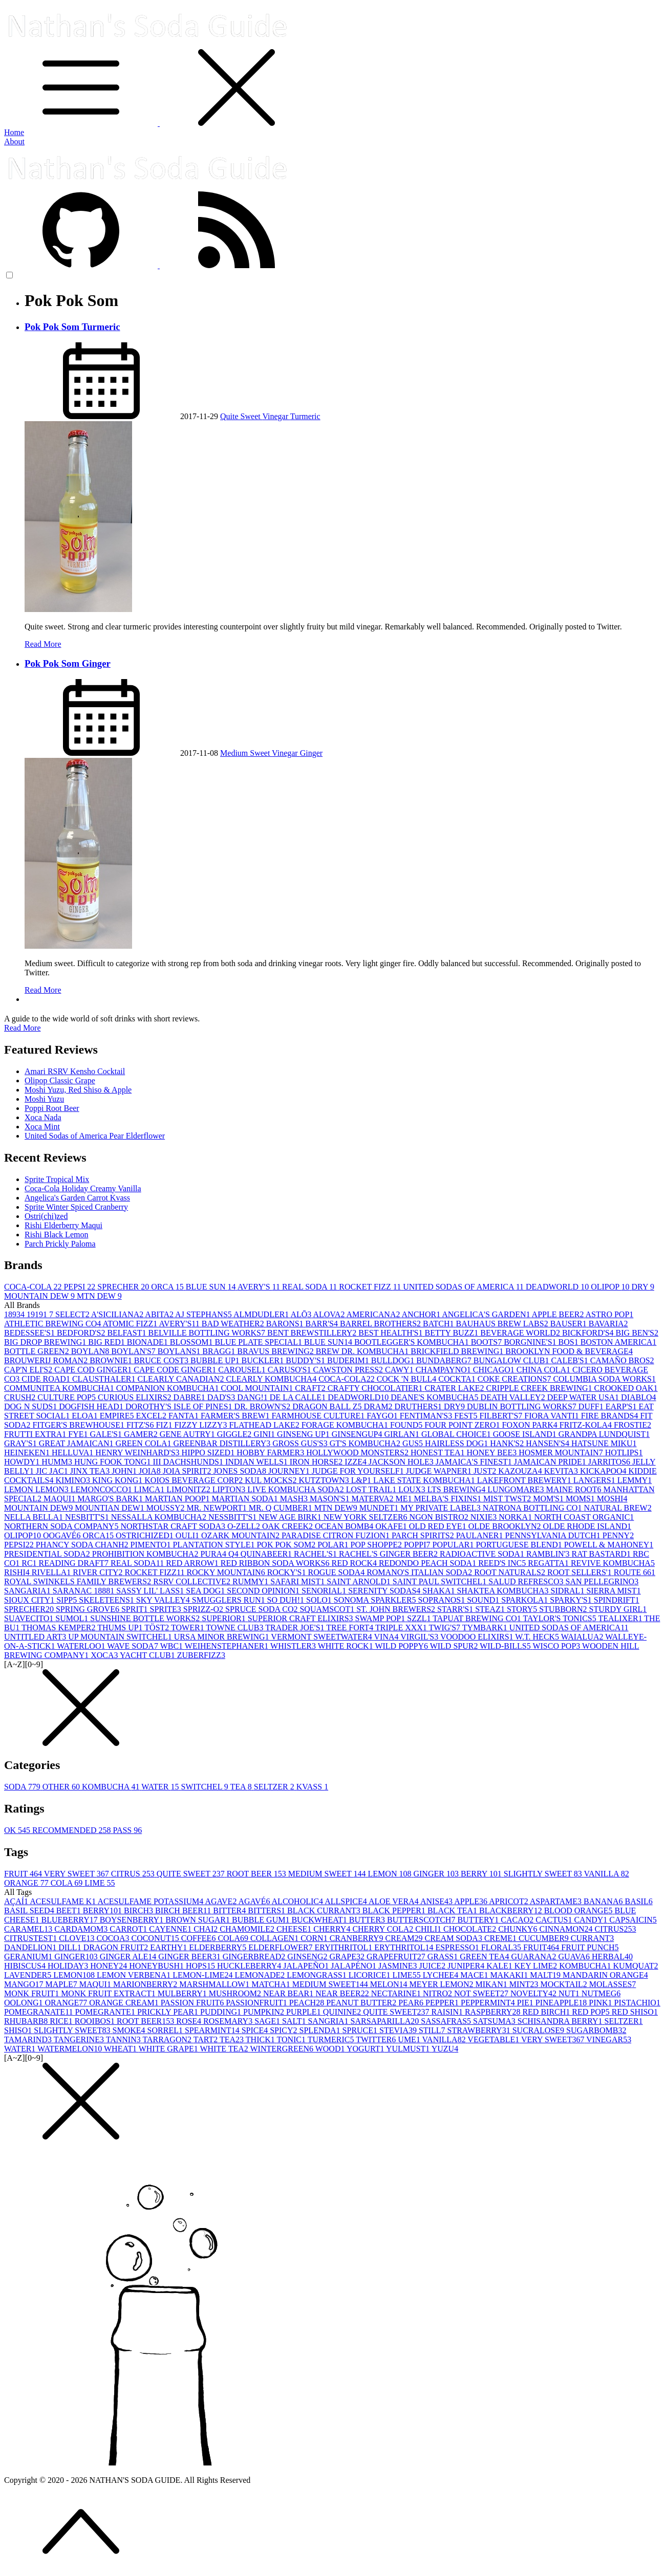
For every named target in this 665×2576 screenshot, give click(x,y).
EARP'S (622, 1406)
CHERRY (332, 1929)
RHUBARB (27, 2021)
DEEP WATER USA (584, 1397)
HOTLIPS (624, 1452)
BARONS (286, 1323)
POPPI (418, 1544)
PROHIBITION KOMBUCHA (146, 1553)
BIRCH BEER (184, 1910)
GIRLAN (402, 1434)
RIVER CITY (98, 1572)
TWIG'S (445, 1627)
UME (410, 2039)
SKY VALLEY (164, 1600)
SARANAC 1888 (84, 1590)
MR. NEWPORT (217, 1507)
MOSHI (612, 1498)
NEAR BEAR (289, 1993)
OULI (188, 1535)
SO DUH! (286, 1600)
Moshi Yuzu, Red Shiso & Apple (78, 1089)
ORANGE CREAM (125, 2002)
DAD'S (222, 1397)
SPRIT (135, 1609)
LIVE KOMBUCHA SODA (296, 1489)
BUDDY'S (306, 1360)
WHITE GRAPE (169, 2048)
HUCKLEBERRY (250, 1965)
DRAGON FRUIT (117, 1947)
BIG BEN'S (637, 1332)
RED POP (591, 2011)
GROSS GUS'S (300, 1443)
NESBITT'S (88, 1517)
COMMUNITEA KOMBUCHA (60, 1388)
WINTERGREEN (282, 2048)
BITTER (230, 1910)
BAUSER (569, 1323)
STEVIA (399, 2030)
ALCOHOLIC (298, 1901)
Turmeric (305, 416)
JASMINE (398, 1965)
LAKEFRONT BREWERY (525, 1480)
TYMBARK (485, 1627)
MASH (295, 1498)
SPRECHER (124, 1286)
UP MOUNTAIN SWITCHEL (121, 1636)
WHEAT (121, 2048)
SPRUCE (360, 2030)
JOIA (151, 1471)
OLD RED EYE (438, 1526)
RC (30, 1563)
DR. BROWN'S (263, 1406)
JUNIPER (466, 1965)
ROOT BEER (257, 1873)
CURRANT (592, 1938)
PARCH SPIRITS (424, 1535)
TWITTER (377, 2039)
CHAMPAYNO (444, 1369)
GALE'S (107, 1434)
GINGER (436, 1873)
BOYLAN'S (134, 1351)
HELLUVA (73, 1452)
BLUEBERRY (70, 1919)
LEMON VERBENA (135, 1975)
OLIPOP (611, 1286)
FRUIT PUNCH (589, 1947)
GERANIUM (29, 1956)
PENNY (618, 1535)
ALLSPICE (347, 1901)
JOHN (125, 1471)
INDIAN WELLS (257, 1461)
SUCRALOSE (539, 2030)
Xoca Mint (42, 1126)
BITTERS (267, 1910)
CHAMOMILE (248, 1929)
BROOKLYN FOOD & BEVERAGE (569, 1351)
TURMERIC (332, 2039)
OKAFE (392, 1526)
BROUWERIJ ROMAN (47, 1360)
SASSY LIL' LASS (151, 1590)
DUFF (592, 1406)
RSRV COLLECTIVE (192, 1581)
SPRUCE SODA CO (262, 1609)
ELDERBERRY (218, 1947)
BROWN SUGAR (198, 1919)
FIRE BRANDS (610, 1415)
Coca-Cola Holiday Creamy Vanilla (83, 1188)
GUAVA (575, 1956)
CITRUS (134, 1873)
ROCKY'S (287, 1572)
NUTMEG (601, 1993)
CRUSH (20, 1397)
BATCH (439, 1323)
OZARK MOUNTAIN (241, 1535)
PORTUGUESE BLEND (520, 1544)
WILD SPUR (455, 1646)
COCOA (113, 1938)
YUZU (445, 2048)
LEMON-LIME (203, 1975)
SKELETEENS (107, 1600)
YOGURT (366, 2048)
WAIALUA (583, 1636)
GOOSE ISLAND (526, 1434)
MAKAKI (510, 1975)
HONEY (109, 1965)
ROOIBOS (96, 2021)
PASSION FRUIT (193, 2002)
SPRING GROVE (88, 1609)
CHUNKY (518, 1929)
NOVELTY (534, 1993)
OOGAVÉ (62, 1535)
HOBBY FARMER (271, 1452)
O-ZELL (244, 1526)
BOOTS (487, 1342)
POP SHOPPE (377, 1544)
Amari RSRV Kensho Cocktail (75, 1071)
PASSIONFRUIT (257, 2002)
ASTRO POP (610, 1314)
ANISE (437, 1901)
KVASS (312, 1786)
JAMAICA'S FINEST (475, 1461)
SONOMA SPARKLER (376, 1600)
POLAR (333, 1544)
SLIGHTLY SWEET (544, 1873)
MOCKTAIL (565, 1984)
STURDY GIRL (618, 1609)
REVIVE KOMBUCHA (613, 1563)
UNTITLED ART (36, 1636)
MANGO (24, 1984)
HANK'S (508, 1443)
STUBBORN (564, 1609)
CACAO (518, 1919)
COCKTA (458, 1378)
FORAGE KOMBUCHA (346, 1425)
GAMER (142, 1434)
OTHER (62, 1786)
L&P (362, 1480)
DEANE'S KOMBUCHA (435, 1397)
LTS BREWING (457, 1489)
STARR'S (456, 1609)
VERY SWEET (77, 1873)
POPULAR (454, 1544)
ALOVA (329, 1314)
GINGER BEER (190, 1956)
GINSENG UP (304, 1434)
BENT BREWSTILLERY (312, 1332)
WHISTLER (294, 1646)
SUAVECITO (29, 1618)
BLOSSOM (192, 1342)
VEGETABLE (494, 2039)
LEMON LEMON (37, 1489)
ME (405, 1498)
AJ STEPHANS (204, 1314)
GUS (413, 1443)
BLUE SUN (212, 1286)
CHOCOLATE (470, 1929)
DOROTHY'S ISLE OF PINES (179, 1406)
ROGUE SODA (337, 1572)
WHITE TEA (225, 2048)
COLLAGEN (275, 1938)
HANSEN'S (548, 1443)
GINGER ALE (129, 1956)
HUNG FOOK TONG (113, 1461)
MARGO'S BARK (111, 1498)
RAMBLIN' (549, 1553)
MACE (475, 1975)
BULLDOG (393, 1360)
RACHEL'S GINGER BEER (389, 1553)
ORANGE (27, 1883)
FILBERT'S (502, 1415)
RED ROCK (354, 1563)
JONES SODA (240, 1471)
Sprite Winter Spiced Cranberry (76, 1207)
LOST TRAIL (372, 1489)
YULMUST (409, 2048)
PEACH (307, 2002)
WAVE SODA (133, 1646)
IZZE (357, 1461)
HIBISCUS (26, 1965)
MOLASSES (612, 1984)
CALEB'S (570, 1360)
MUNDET (379, 1507)
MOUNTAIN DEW (40, 1296)
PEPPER (443, 2002)
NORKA (516, 1517)
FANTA (184, 1415)
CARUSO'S (290, 1369)
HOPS (201, 1965)
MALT (546, 1975)
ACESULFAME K (63, 1901)
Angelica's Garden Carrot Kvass (77, 1197)
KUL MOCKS (271, 1480)
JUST (486, 1471)
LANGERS (595, 1480)
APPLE (471, 1901)
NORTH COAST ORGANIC (584, 1517)
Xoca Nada (43, 1117)
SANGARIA (28, 1590)
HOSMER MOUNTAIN (562, 1452)
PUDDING (221, 2011)
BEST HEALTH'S (391, 1332)
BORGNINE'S (531, 1342)
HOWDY (22, 1461)
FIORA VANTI (552, 1415)
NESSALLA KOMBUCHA (159, 1517)
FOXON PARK (531, 1425)
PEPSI (80, 1286)
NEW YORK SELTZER (367, 1517)
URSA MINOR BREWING (222, 1636)
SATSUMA (495, 2021)
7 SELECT (70, 1314)
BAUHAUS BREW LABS (503, 1323)
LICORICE (371, 1975)
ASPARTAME (557, 1901)
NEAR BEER (343, 1993)
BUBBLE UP (216, 1360)
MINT (525, 1984)
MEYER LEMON (443, 1984)
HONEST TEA (439, 1452)
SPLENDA (320, 2030)
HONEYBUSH (157, 1965)
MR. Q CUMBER (281, 1507)
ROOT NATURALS (510, 1572)
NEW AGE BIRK (291, 1517)
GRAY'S (21, 1443)
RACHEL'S (316, 1553)
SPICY (284, 2030)
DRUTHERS (419, 1406)
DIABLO (638, 1397)
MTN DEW (99, 1296)
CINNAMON (567, 1929)
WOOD (331, 2048)
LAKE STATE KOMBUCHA (425, 1480)
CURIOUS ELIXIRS (136, 1397)
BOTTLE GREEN (37, 1351)
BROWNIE (112, 1360)
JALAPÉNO (354, 1965)
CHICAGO (495, 1369)
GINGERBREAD (255, 1956)
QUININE (343, 2011)
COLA (68, 1883)
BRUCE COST (162, 1360)
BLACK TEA (453, 1910)
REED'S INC (503, 1563)
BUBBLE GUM (261, 1919)
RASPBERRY (493, 2011)
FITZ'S (141, 1425)
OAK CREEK (288, 1526)
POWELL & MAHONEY (609, 1544)
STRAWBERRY (479, 2030)
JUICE (433, 1965)
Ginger (311, 753)
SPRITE (166, 1609)
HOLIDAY (69, 1965)
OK (18, 1830)
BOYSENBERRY (132, 1919)
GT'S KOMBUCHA (366, 1443)
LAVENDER (28, 1975)
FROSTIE (632, 1425)
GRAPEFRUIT (397, 1956)
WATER (161, 1786)
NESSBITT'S (233, 1517)
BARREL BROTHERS (381, 1323)
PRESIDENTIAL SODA (48, 1553)
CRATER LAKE (455, 1388)
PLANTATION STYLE (214, 1544)
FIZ (165, 1425)
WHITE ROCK (346, 1646)
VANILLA (606, 1873)
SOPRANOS (442, 1600)
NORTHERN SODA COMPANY (62, 1526)
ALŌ (301, 1314)
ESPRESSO (458, 1947)
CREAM (405, 1938)
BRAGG (219, 1351)
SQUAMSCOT (327, 1609)
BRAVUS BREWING (276, 1351)
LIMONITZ (189, 1489)
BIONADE (148, 1342)
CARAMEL (29, 1929)
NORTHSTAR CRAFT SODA (173, 1526)
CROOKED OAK (626, 1388)
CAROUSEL (242, 1369)
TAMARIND (29, 2039)
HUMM (57, 1461)
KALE (500, 1965)
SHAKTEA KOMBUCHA (503, 1590)
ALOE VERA (394, 1901)
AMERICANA (374, 1314)
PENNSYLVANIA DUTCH (554, 1535)
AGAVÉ (255, 1901)
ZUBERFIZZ (201, 1655)
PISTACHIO (637, 2002)
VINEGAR (608, 2039)
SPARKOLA (525, 1600)
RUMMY (251, 1581)
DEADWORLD (558, 1286)
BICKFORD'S (589, 1332)
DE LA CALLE (299, 1397)
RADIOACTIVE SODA (483, 1553)
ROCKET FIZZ (371, 1286)
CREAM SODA (454, 1938)
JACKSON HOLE (402, 1461)
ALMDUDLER (262, 1314)
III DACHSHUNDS (189, 1461)
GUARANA (534, 1956)
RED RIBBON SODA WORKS (276, 1563)
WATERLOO (82, 1646)
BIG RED (107, 1342)
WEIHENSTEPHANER (227, 1646)
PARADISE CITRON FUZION (337, 1535)
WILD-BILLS (506, 1646)
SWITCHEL (205, 1786)
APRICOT (509, 1901)
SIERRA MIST (613, 1590)
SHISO (19, 2030)
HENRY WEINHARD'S (138, 1452)
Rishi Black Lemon (56, 1234)
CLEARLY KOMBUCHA (272, 1378)
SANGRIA (329, 2021)
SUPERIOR (224, 1618)
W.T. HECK (538, 1636)
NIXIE (484, 1517)
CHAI (207, 1929)
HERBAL (612, 1956)
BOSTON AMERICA (619, 1342)
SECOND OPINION (264, 1590)
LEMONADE (261, 1975)
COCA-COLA (33, 1286)
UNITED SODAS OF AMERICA (464, 1286)
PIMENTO (152, 1544)
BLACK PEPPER (394, 1910)
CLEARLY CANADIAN (181, 1378)
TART (207, 2039)
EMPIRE (118, 1415)
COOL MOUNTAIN (258, 1388)
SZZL (420, 1618)
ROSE (189, 2021)
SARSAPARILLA (386, 2021)
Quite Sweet (241, 416)
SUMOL (72, 1618)
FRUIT (24, 1873)
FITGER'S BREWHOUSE (79, 1425)
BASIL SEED (30, 1910)
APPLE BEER (559, 1314)
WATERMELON (70, 2048)
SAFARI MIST (298, 1581)
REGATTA (549, 1563)
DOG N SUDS (31, 1406)
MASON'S (331, 1498)
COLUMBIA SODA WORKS (604, 1378)
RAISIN (448, 2011)
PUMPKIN (264, 2011)
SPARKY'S (571, 1600)
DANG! (253, 1397)
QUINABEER (267, 1553)
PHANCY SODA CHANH (83, 1544)
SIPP (67, 1600)
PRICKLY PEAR (168, 2011)
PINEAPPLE (562, 2002)
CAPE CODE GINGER (176, 1369)
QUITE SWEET (192, 1873)
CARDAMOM (82, 1929)
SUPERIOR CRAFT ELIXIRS (301, 1618)
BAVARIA (608, 1323)
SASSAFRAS (447, 2021)
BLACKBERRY (511, 1910)
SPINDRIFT (616, 1600)
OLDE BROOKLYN (505, 1526)
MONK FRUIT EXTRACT (109, 1993)
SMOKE (130, 2030)
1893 (15, 1314)
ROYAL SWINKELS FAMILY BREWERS (78, 1581)
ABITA (160, 1314)
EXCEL (152, 1415)
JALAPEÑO (307, 1965)
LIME (99, 1883)
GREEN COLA (145, 1443)
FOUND (407, 1425)
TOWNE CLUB (235, 1627)
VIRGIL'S (420, 1636)
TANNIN (124, 2039)
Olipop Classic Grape (60, 1080)
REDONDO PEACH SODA (428, 1563)
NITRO (438, 1993)
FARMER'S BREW (236, 1415)
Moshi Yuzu (44, 1099)
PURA (214, 1553)
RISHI (18, 1572)
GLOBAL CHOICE (457, 1434)
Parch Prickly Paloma (60, 1243)
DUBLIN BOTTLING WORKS (522, 1406)
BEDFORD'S (82, 1332)
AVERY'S (260, 1286)
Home (14, 132)
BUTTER (368, 1919)
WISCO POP (557, 1646)
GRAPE (348, 1956)
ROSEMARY (228, 2021)
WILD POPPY (402, 1646)
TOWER (188, 1627)
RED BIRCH (547, 2011)
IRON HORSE (317, 1461)
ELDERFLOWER (281, 1947)
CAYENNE (171, 1929)
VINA (387, 1636)
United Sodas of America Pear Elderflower (95, 1135)
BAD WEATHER (234, 1323)
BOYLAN (91, 1351)
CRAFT (311, 1388)
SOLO (320, 1600)
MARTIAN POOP (178, 1498)
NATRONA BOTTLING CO (533, 1507)
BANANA (604, 1901)
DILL (70, 1947)
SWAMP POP (381, 1618)
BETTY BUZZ (452, 1332)
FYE (79, 1434)
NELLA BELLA (34, 1517)
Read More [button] (22, 1027)
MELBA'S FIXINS (448, 1498)
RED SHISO (635, 2011)
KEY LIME (536, 1965)
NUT (570, 1993)
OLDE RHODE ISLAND (587, 1526)
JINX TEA (91, 1471)
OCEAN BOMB (345, 1526)
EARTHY (169, 1947)
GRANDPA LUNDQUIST (604, 1434)
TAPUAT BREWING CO (478, 1618)
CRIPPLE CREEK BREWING (540, 1388)
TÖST (157, 1627)
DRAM (379, 1406)
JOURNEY (290, 1471)
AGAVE (221, 1901)
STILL (433, 2030)
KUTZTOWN (324, 1480)
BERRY (482, 1873)
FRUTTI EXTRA (36, 1434)
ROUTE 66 (634, 1572)
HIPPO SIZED (209, 1452)
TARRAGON (167, 2039)
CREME (501, 1938)
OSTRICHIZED (146, 1535)
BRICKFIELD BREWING (458, 1351)
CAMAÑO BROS (622, 1360)
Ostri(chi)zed (46, 1216)
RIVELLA (52, 1572)
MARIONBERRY (146, 1984)
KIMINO (74, 1480)
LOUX (412, 1489)
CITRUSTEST (31, 1938)
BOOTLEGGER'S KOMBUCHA (412, 1342)
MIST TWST (508, 1498)
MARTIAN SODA (246, 1498)
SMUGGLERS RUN (229, 1600)
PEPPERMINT (489, 2002)
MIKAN (492, 1984)
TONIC (291, 2039)
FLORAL (502, 1947)
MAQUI (60, 1498)
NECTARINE (397, 1993)
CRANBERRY (357, 1938)
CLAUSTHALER (105, 1378)
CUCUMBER (545, 1938)
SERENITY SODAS (385, 1590)
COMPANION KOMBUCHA (168, 1388)
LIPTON (230, 1489)
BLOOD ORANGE (579, 1910)
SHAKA (439, 1590)
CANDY (591, 1919)
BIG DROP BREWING (46, 1342)
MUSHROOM (236, 1993)
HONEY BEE (493, 1452)
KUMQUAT (635, 1965)
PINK (601, 2002)
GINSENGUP (358, 1434)
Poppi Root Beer (52, 1108)
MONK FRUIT (32, 1993)
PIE (526, 2002)
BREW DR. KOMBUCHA (363, 1351)
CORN (315, 1938)
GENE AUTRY (188, 1434)
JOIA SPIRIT (188, 1471)
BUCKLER (264, 1360)
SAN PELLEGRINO (601, 1581)
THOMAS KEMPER (59, 1627)
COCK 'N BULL (408, 1378)
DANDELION (31, 1947)
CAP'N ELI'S (29, 1369)
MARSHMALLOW (215, 1984)
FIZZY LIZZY (201, 1425)
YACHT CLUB (148, 1655)
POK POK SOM (286, 1544)
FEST (466, 1415)
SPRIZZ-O (204, 1609)
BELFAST (127, 1332)
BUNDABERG (445, 1360)
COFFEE (199, 1938)
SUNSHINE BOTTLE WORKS (146, 1618)
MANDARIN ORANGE (605, 1975)
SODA (23, 1786)
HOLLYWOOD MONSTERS (358, 1452)
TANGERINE (80, 2039)
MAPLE (62, 1984)
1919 (38, 1314)
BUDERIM (349, 1360)
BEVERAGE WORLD (521, 1332)
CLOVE (77, 1938)
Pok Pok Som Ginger (68, 663)
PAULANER (480, 1535)
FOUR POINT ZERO (463, 1425)
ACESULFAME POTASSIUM (151, 1901)
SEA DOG (206, 1590)
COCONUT (156, 1938)
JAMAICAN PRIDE (551, 1461)
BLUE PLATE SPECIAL (259, 1342)
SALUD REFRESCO (526, 1581)
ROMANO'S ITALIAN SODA (420, 1572)
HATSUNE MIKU (604, 1443)
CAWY (400, 1369)
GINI (265, 1434)
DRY (643, 1286)
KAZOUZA (521, 1471)
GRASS (443, 1956)
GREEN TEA (485, 1956)
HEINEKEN (28, 1452)
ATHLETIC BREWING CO (53, 1323)
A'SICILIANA (118, 1314)
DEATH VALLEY (514, 1397)
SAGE (268, 2021)
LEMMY (634, 1480)
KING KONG (118, 1480)
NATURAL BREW (617, 1507)
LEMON (391, 1873)
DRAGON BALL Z (327, 1406)
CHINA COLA (544, 1369)
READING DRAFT (75, 1563)
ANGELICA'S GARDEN (486, 1314)
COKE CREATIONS (515, 1378)
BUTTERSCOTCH (422, 1919)
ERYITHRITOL (345, 1947)
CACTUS (554, 1919)
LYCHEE (442, 1975)
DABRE (190, 1397)
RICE (62, 2021)
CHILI (429, 1929)
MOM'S (549, 1498)
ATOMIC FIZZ (130, 1323)
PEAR (411, 2002)
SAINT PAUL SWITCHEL (440, 1581)
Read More (43, 644)
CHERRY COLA (383, 1929)
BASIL (638, 1901)
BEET (69, 1910)
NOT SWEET (482, 1993)
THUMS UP (120, 1627)
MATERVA (374, 1498)
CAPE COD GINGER (94, 1369)
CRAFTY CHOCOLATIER (376, 1388)
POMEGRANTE (106, 2011)
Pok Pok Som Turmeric (72, 326)
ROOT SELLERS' (580, 1572)
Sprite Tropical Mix (57, 1179)
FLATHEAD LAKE (265, 1425)
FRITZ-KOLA (587, 1425)
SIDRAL (569, 1590)
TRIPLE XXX (402, 1627)
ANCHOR (422, 1314)
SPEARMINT (213, 2030)
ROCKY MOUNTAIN (226, 1572)
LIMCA (150, 1489)
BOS (570, 1342)
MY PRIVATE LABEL (441, 1507)
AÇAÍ (17, 1901)
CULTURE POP (67, 1397)
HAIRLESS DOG (457, 1443)
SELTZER (275, 1786)
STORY (523, 1609)
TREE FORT (350, 1627)
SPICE (256, 2030)
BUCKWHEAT (320, 1919)
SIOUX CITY (30, 1600)
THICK (261, 2039)
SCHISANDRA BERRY (561, 2021)
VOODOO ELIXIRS (477, 1636)
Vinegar (276, 416)
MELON (390, 1984)
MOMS (581, 1498)
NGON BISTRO (440, 1517)
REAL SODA (310, 1286)
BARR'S (323, 1323)
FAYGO (383, 1415)
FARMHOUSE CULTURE (319, 1415)
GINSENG (308, 1956)
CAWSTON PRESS (349, 1369)
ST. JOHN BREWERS (396, 1609)
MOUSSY (166, 1507)
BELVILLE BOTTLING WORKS (207, 1332)
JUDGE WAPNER (440, 1471)
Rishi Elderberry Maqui (63, 1225)
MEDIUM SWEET (328, 1873)
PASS (127, 1830)
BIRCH (139, 1910)
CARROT (129, 1929)
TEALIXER (621, 1618)
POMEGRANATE (39, 2011)
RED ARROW (193, 1563)
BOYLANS (180, 1351)
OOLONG (24, 2002)
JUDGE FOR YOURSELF (359, 1471)
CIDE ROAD (47, 1378)
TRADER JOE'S (295, 1627)
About (14, 141)
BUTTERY (479, 1919)
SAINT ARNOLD (360, 1581)
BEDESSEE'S (30, 1332)
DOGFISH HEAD (92, 1406)
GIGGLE (235, 1434)
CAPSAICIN (632, 1919)
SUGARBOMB (596, 2030)
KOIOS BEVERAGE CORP (194, 1480)
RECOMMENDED (72, 1830)
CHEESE (294, 1929)
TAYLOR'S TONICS (560, 1618)
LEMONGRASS (317, 1975)
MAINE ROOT (575, 1489)
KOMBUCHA (111, 1786)
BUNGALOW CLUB (512, 1360)
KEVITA (562, 1471)
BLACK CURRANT (324, 1910)
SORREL (166, 2030)
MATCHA (271, 1984)
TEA (242, 1786)
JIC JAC (53, 1471)
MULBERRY (183, 1993)
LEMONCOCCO (102, 1489)
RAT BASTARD (602, 1553)
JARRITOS (610, 1461)
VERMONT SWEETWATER (322, 1636)
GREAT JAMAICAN (77, 1443)
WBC (172, 1646)
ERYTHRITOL (404, 1947)
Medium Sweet (246, 753)
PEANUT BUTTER (362, 2002)
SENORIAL (325, 1590)
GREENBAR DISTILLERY (222, 1443)
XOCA (105, 1655)
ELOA (86, 1415)
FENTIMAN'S (427, 1415)
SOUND (484, 1600)
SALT (295, 2021)
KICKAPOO (604, 1471)
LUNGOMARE (516, 1489)
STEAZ (491, 1609)
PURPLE (304, 2011)
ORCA (168, 1286)
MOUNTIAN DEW (110, 1507)
